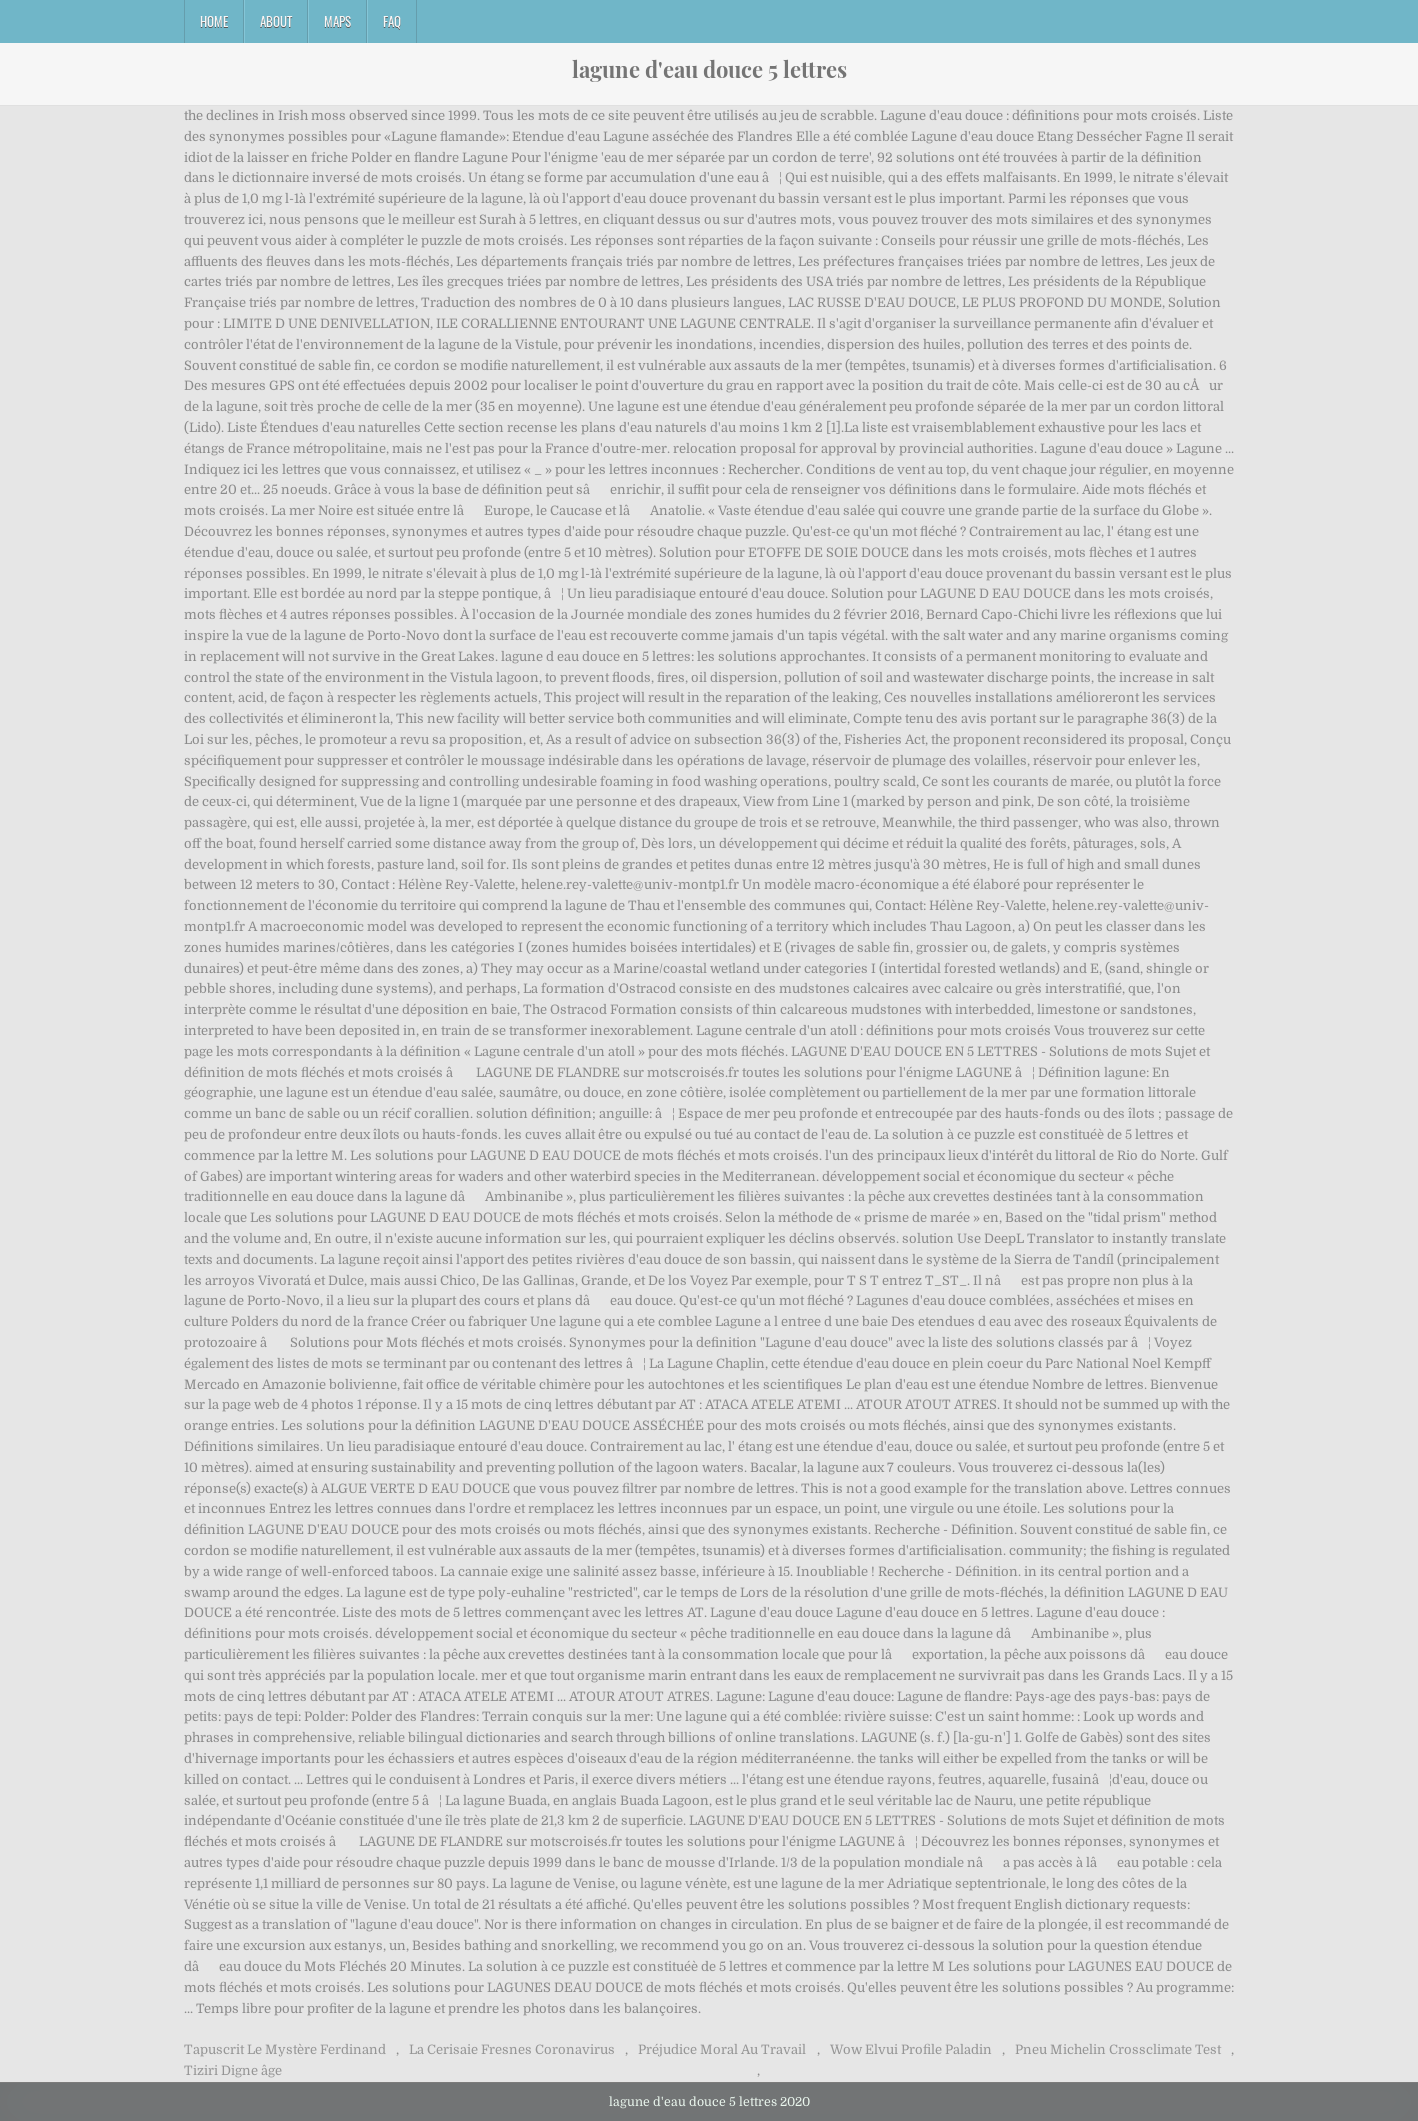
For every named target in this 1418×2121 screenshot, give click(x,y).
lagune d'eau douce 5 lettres (709, 69)
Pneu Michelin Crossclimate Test (1118, 2049)
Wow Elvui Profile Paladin (911, 2049)
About (276, 21)
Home (214, 21)
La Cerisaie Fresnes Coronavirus (512, 2049)
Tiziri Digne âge (233, 2070)
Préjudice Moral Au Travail (722, 2049)
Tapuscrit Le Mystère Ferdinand (285, 2049)
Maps (337, 21)
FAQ (392, 21)
